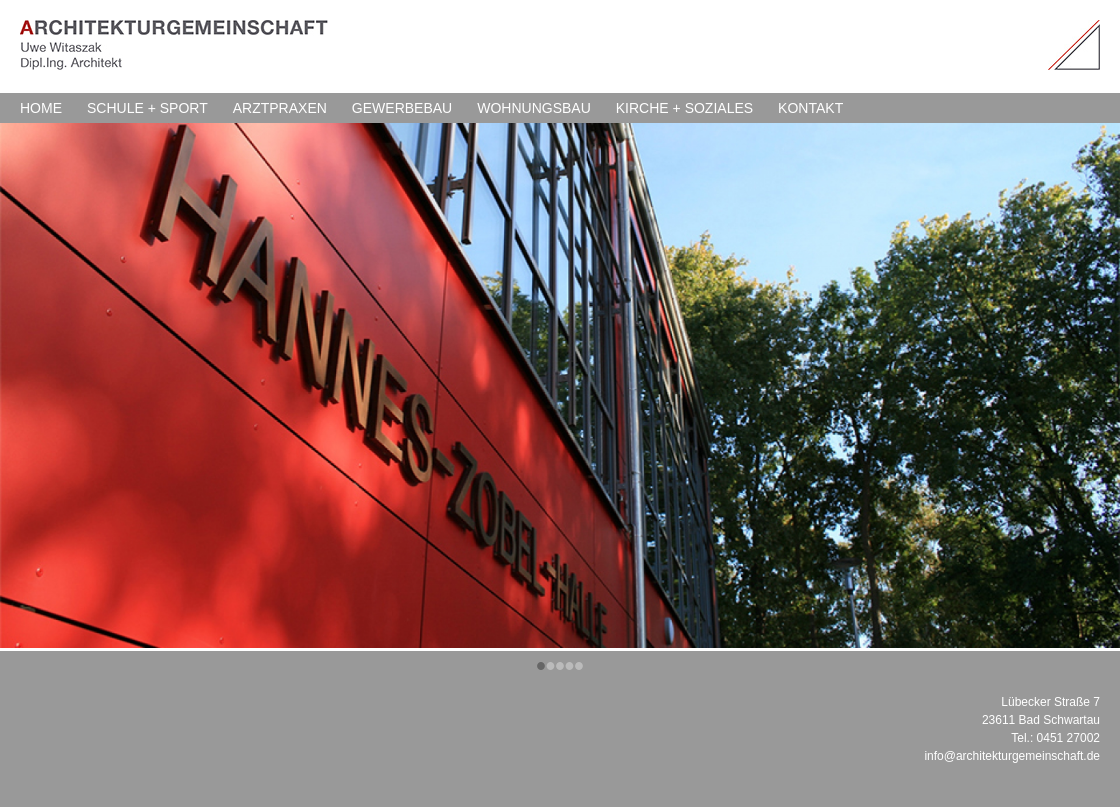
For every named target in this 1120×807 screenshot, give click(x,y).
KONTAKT (810, 108)
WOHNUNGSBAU (534, 108)
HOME (41, 108)
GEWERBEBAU (402, 108)
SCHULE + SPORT (147, 108)
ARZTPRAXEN (280, 108)
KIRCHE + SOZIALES (684, 108)
